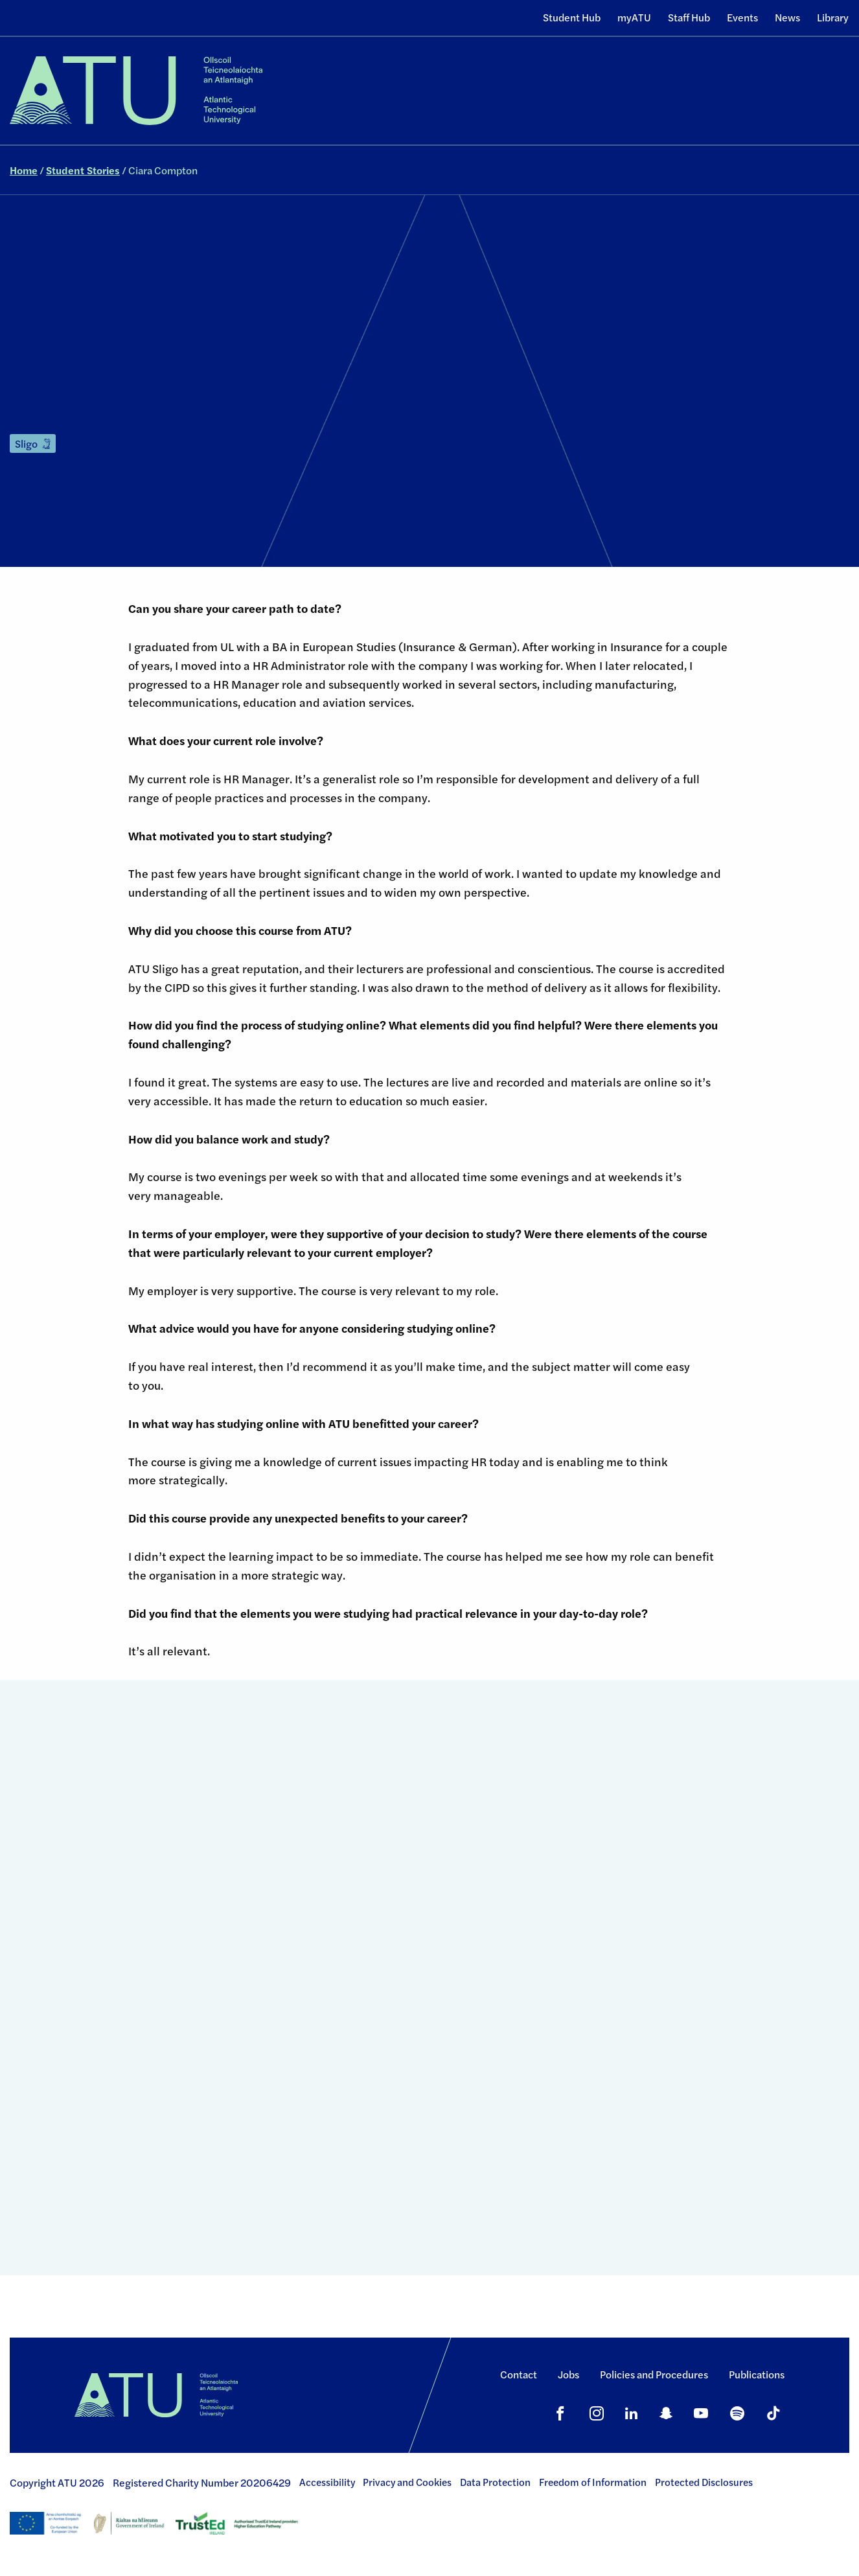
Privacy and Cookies (407, 2482)
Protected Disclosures (704, 2482)
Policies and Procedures (654, 2374)
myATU (634, 17)
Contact (518, 2374)
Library (833, 17)
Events (742, 17)
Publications (757, 2374)
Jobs (568, 2374)
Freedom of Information (593, 2482)
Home (24, 170)
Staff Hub (689, 17)
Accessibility (327, 2482)
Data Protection (495, 2482)
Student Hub (572, 17)
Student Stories (83, 170)
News (787, 17)
